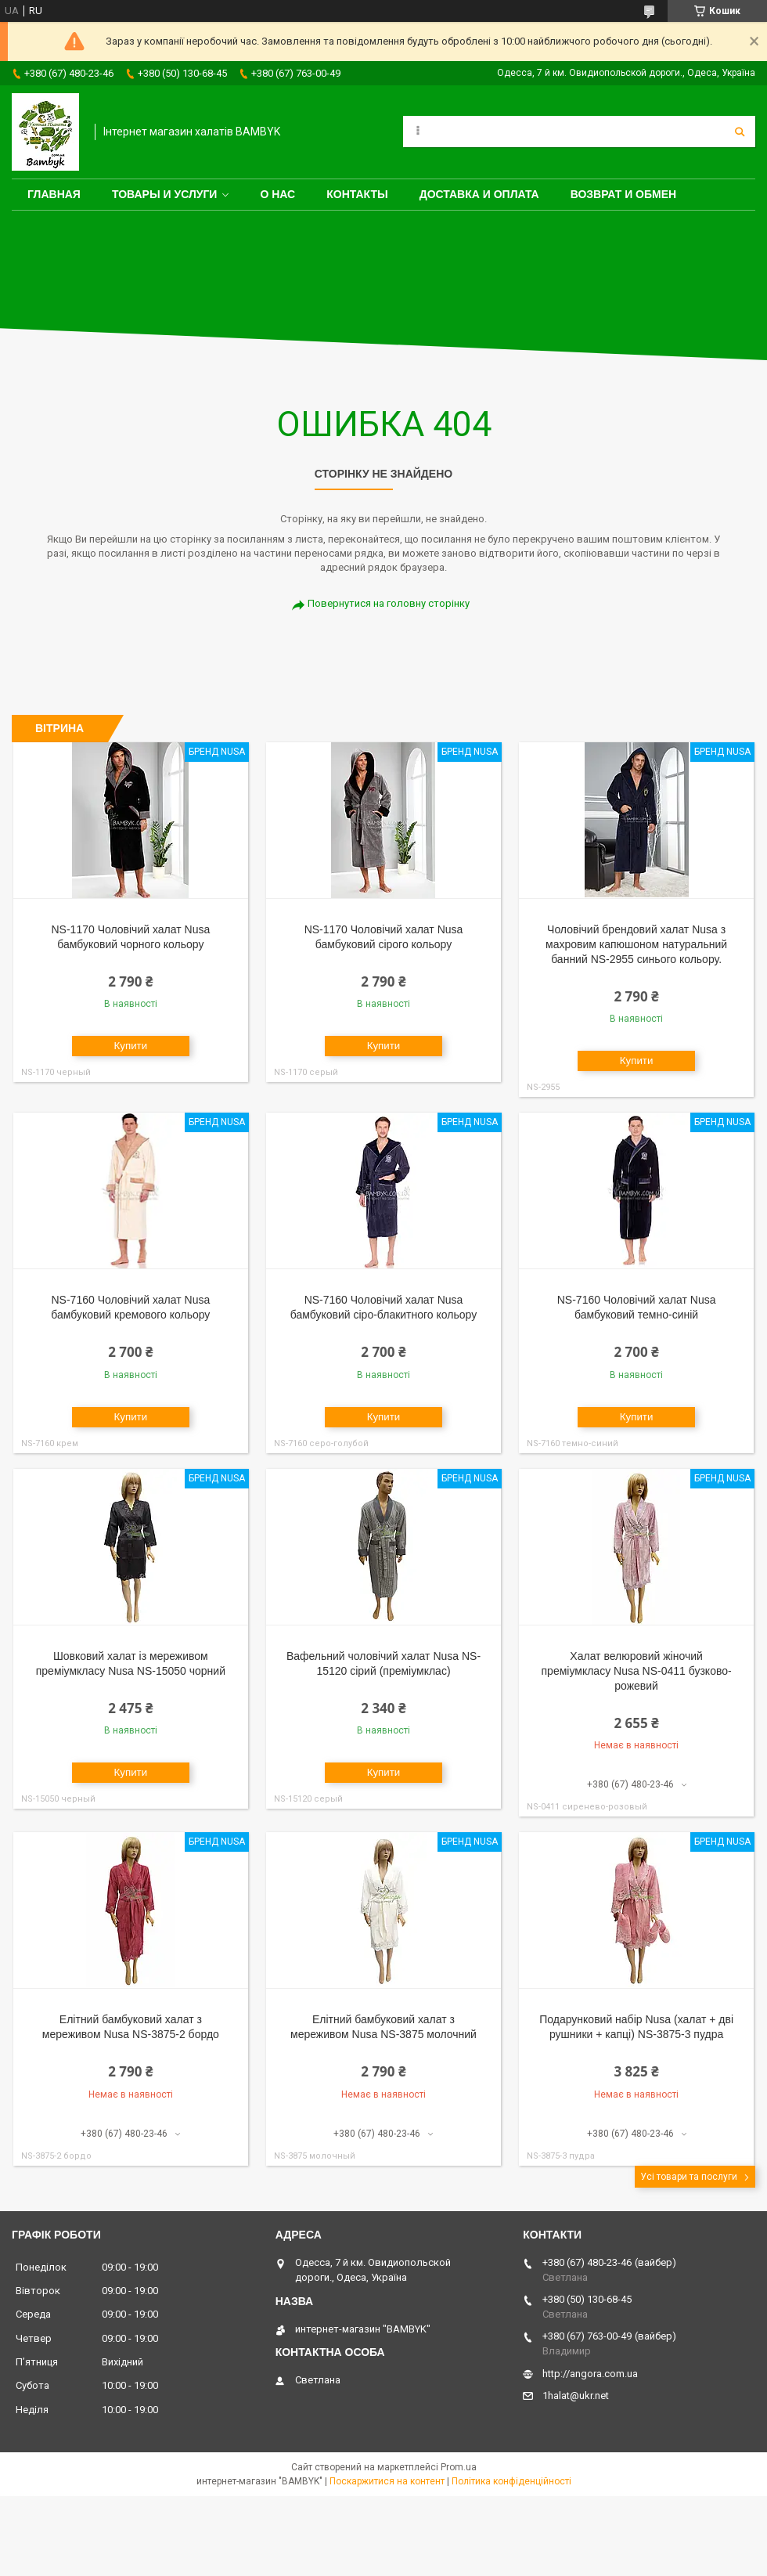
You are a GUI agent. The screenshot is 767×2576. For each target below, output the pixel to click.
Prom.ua (459, 2467)
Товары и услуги (165, 194)
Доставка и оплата (479, 194)
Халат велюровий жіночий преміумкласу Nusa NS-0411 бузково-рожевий (637, 1671)
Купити (131, 1046)
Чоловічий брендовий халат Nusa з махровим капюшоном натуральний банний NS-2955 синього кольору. (636, 944)
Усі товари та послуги (688, 2176)
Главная (54, 194)
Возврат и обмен (624, 194)
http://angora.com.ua (590, 2373)
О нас (277, 194)
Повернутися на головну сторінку (389, 603)
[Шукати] (739, 131)
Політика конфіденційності (511, 2481)
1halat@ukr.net (575, 2395)
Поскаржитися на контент (387, 2481)
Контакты (356, 194)
